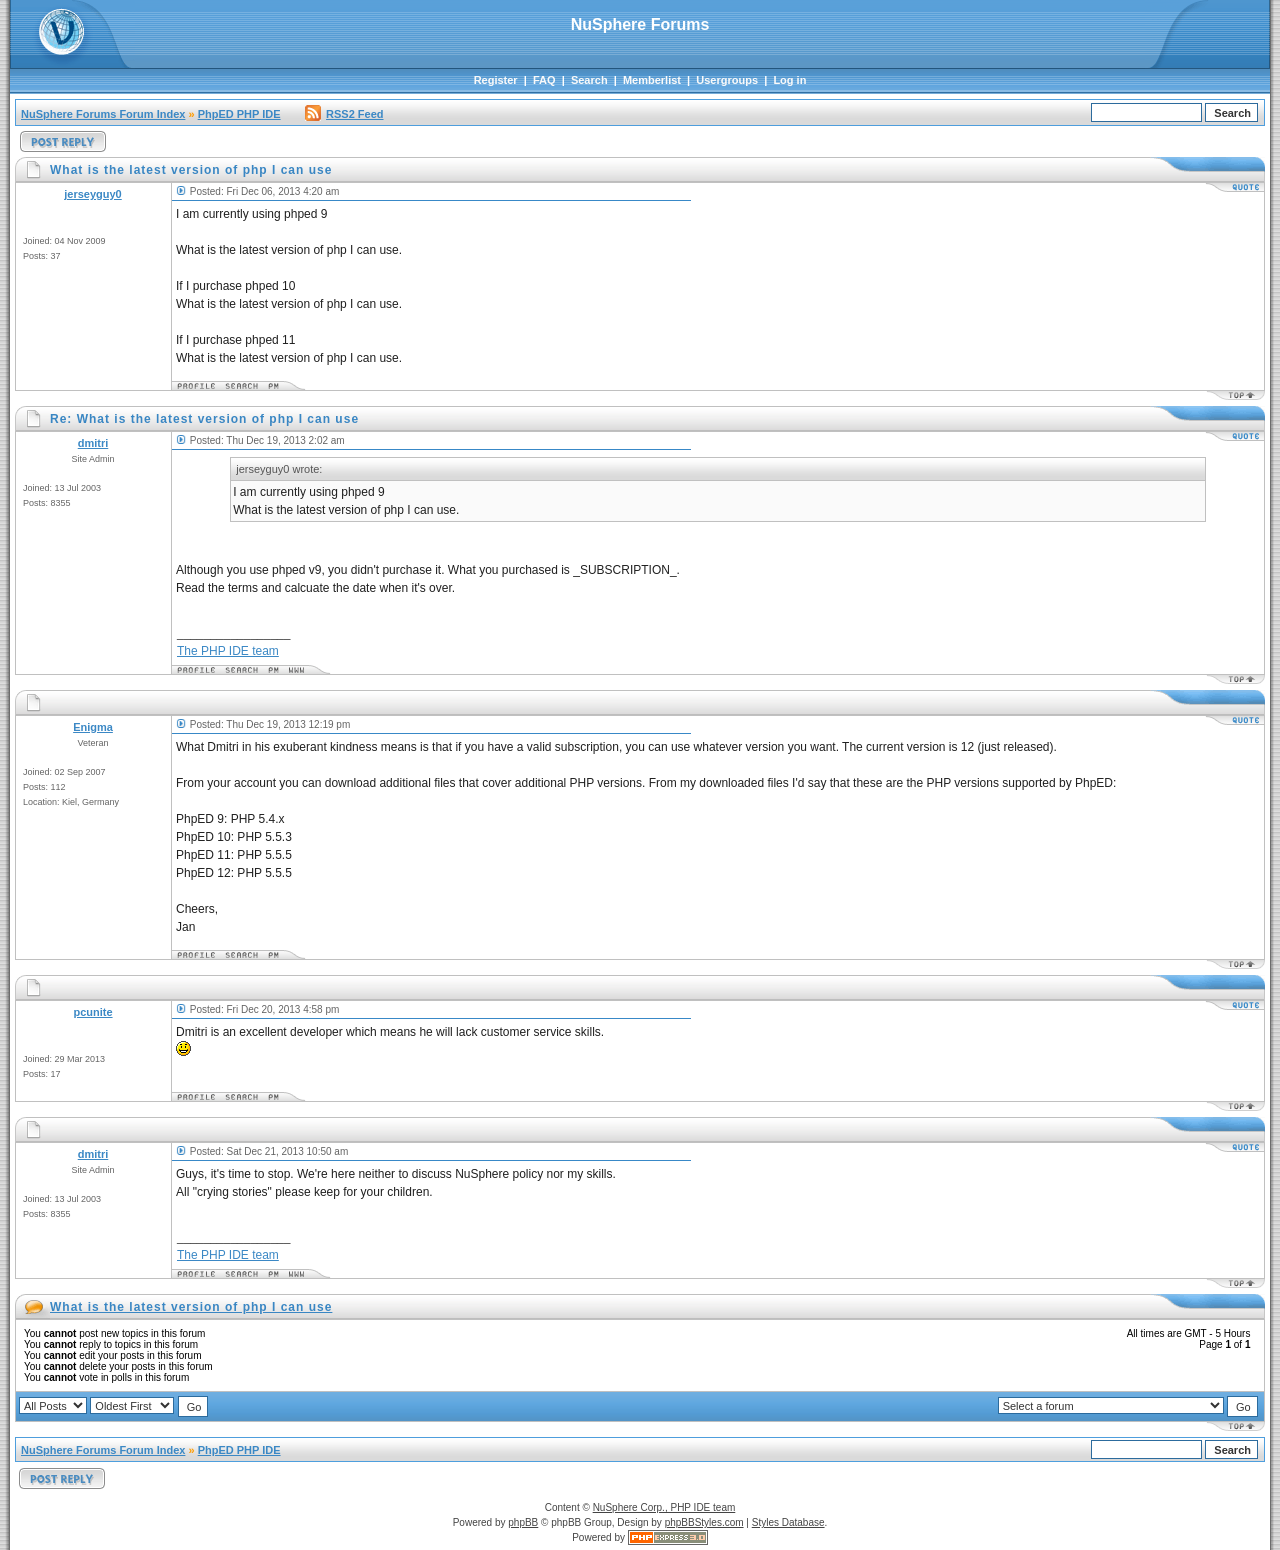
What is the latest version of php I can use (191, 1307)
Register (496, 80)
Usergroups (727, 80)
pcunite (92, 1012)
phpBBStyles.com (704, 1522)
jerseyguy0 (92, 194)
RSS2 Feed (344, 114)
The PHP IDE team (228, 651)
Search (589, 80)
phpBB (523, 1522)
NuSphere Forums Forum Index (103, 114)
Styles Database (788, 1522)
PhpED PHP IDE (239, 114)
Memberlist (652, 80)
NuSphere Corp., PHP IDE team (664, 1507)
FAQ (544, 80)
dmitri (93, 443)
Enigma (93, 727)
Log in (789, 80)
